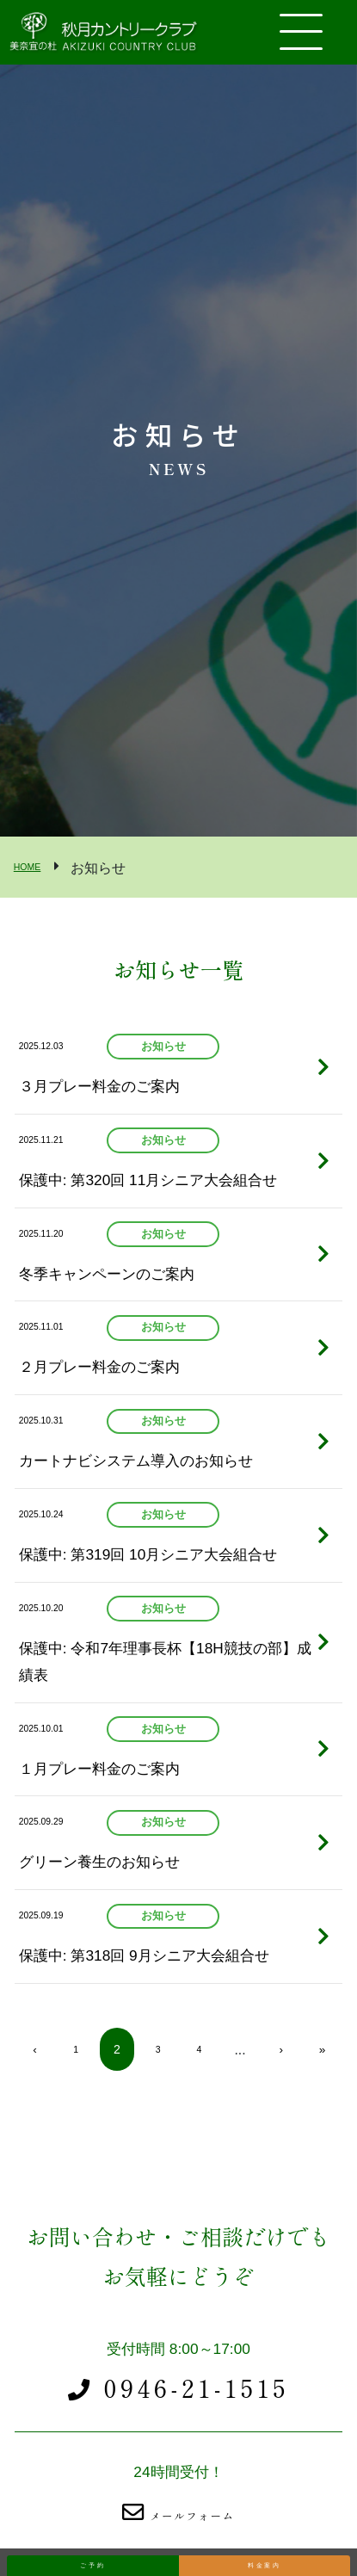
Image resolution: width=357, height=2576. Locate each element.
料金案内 (265, 2551)
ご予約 (93, 2551)
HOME (34, 866)
